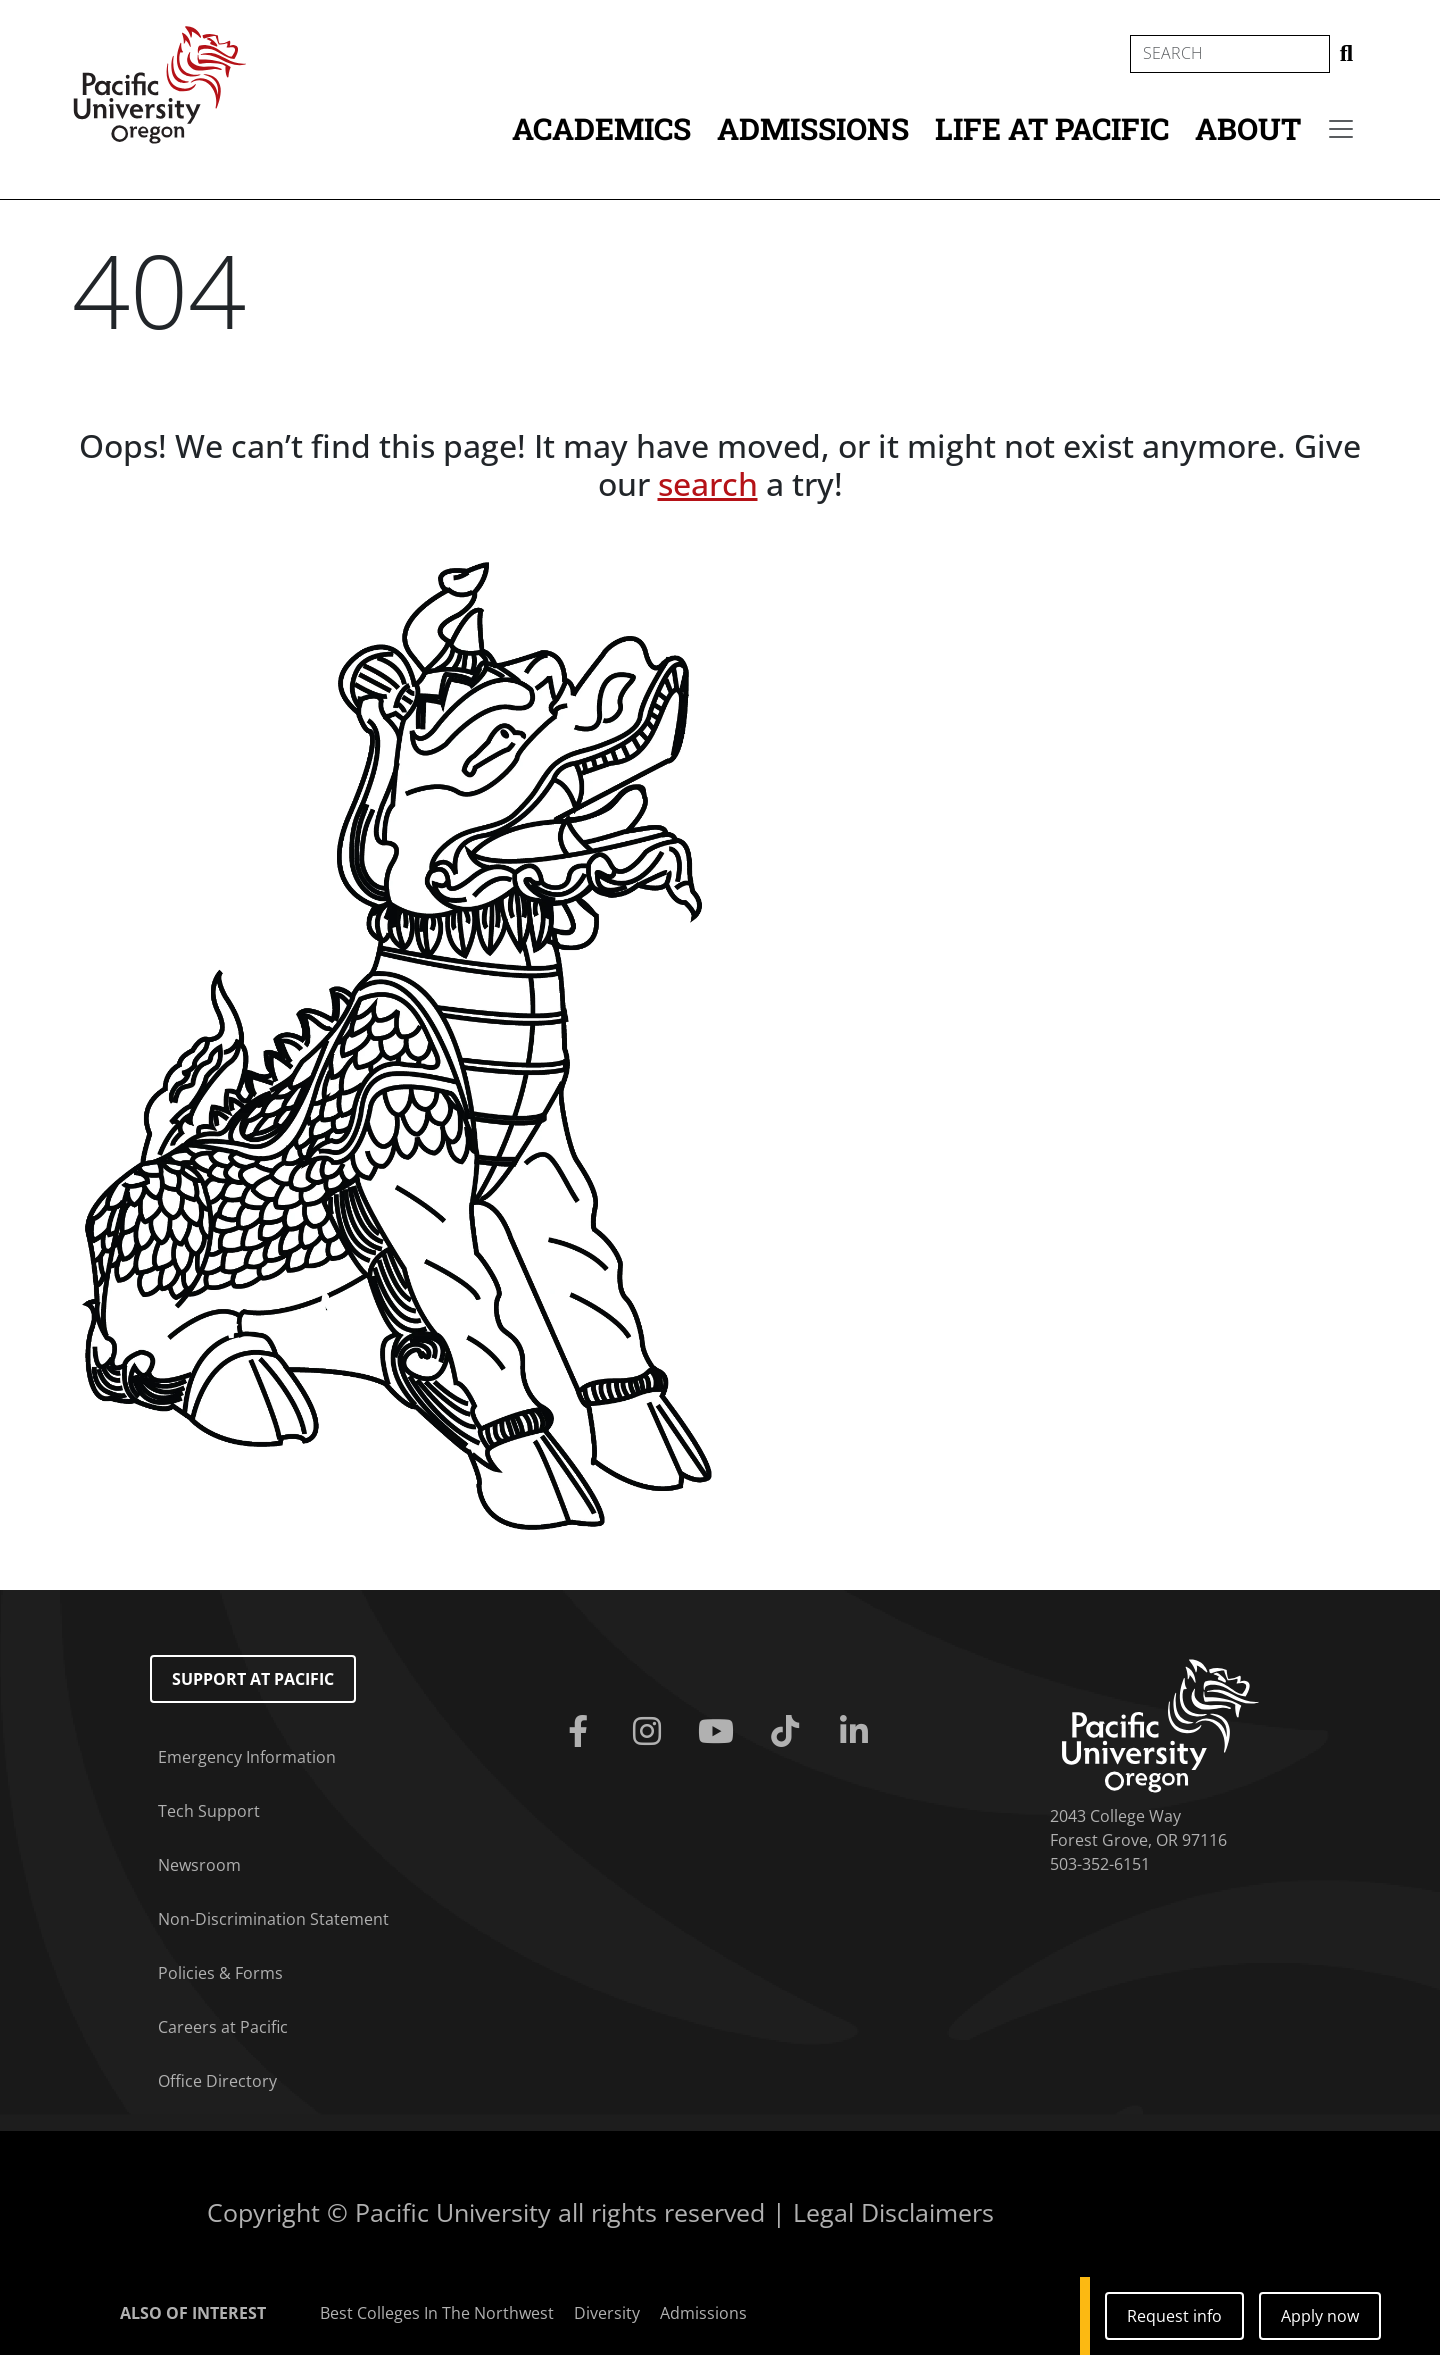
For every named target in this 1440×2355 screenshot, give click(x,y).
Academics (601, 128)
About (1248, 128)
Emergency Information (247, 1757)
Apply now (1320, 2316)
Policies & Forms (220, 1973)
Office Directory (217, 2081)
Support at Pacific (253, 1679)
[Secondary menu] (1341, 129)
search (708, 483)
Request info (1174, 2316)
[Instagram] (650, 1732)
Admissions (813, 128)
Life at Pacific (1052, 128)
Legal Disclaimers (893, 2212)
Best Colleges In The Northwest (437, 2313)
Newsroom (199, 1865)
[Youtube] (719, 1732)
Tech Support (209, 1811)
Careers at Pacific (223, 2027)
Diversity (607, 2313)
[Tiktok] (789, 1732)
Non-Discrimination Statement (273, 1919)
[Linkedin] (858, 1732)
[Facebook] (581, 1732)
